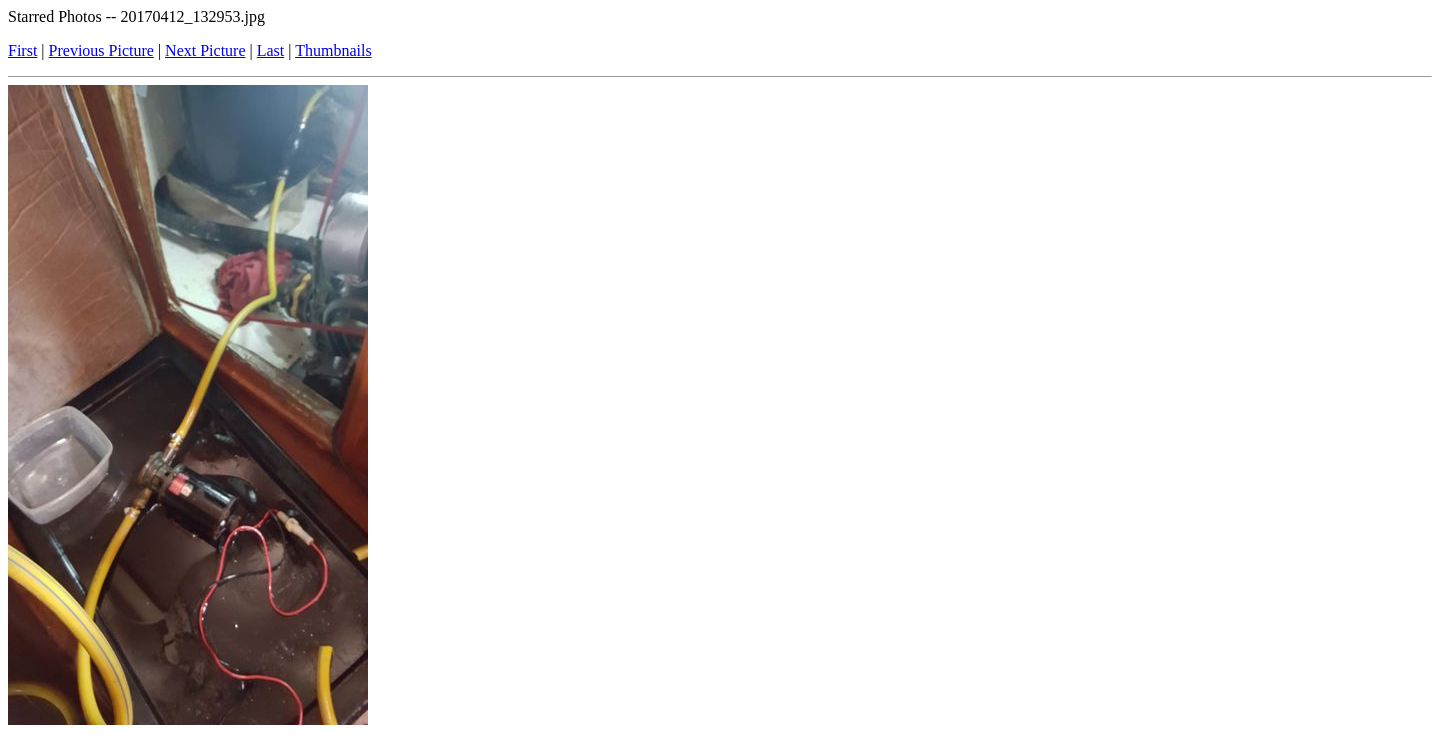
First (22, 50)
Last (271, 50)
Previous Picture (101, 50)
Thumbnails (333, 50)
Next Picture (205, 50)
